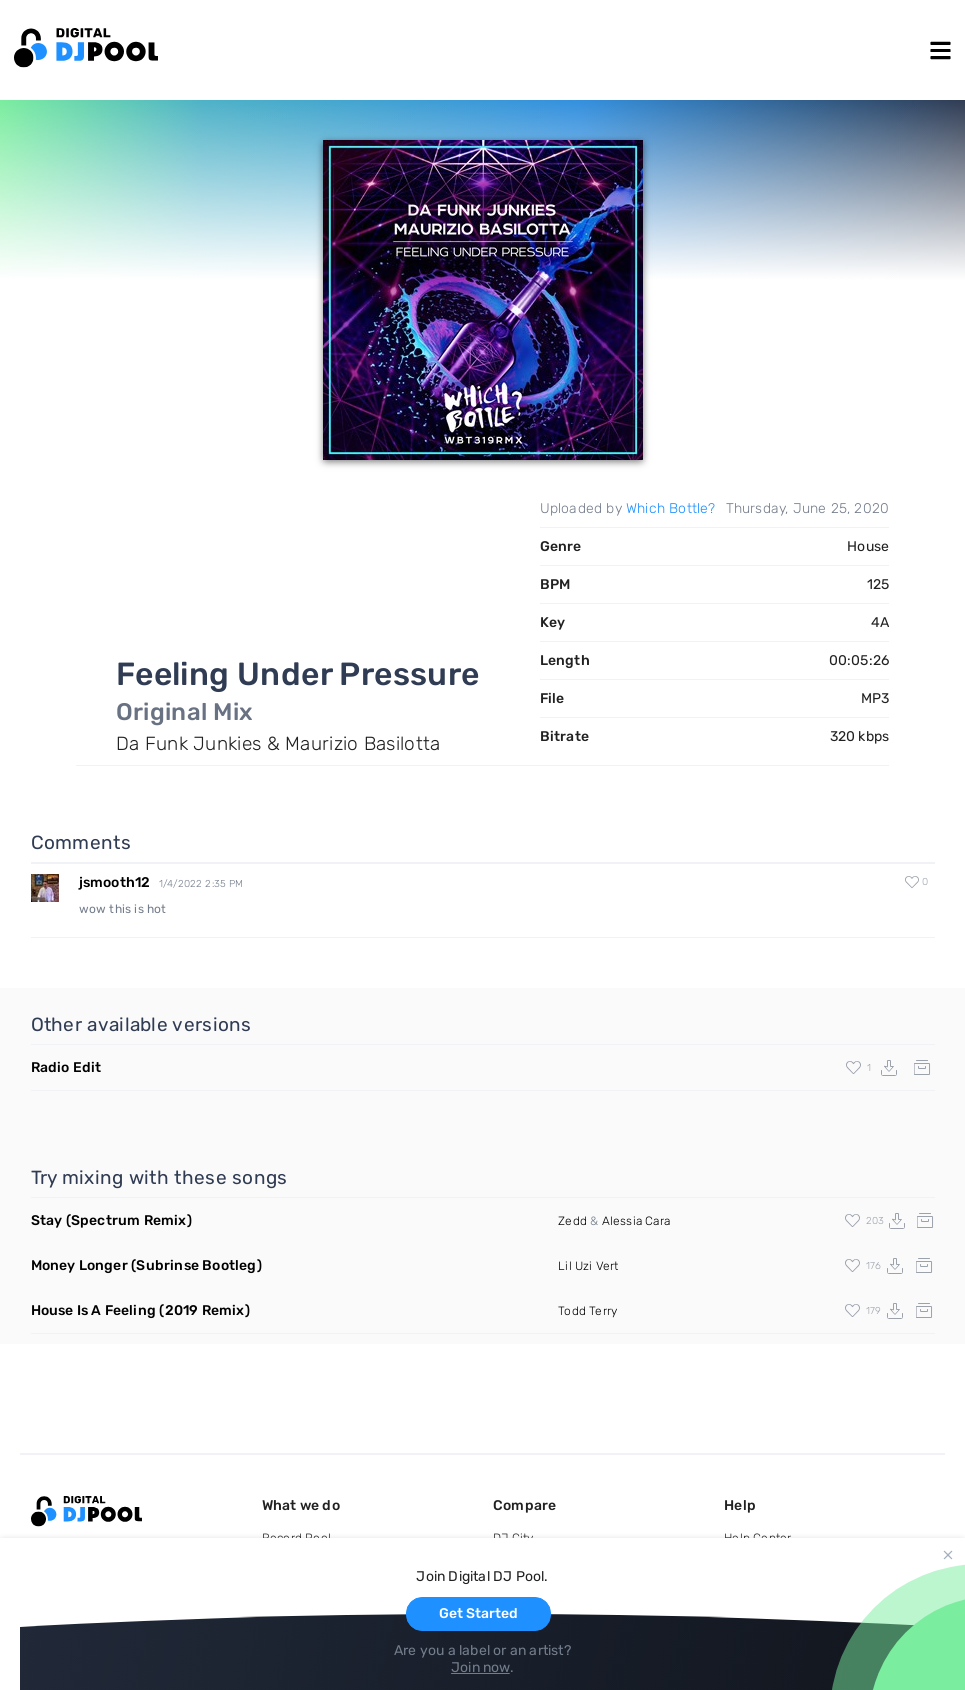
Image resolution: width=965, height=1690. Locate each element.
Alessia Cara (636, 1221)
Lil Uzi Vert (588, 1266)
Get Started (478, 1613)
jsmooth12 (115, 882)
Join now (480, 1667)
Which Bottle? (671, 508)
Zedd (572, 1221)
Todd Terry (587, 1311)
